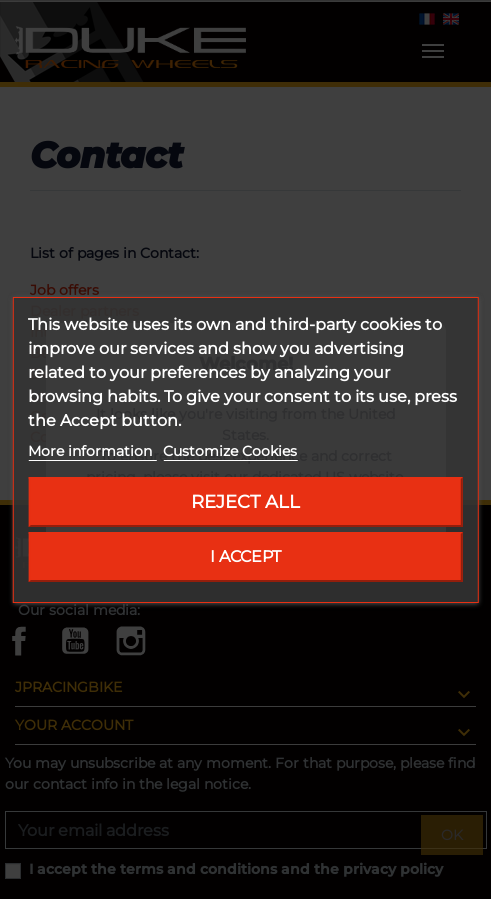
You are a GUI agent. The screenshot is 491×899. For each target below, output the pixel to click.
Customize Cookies (230, 451)
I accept (245, 556)
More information (92, 451)
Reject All (245, 501)
